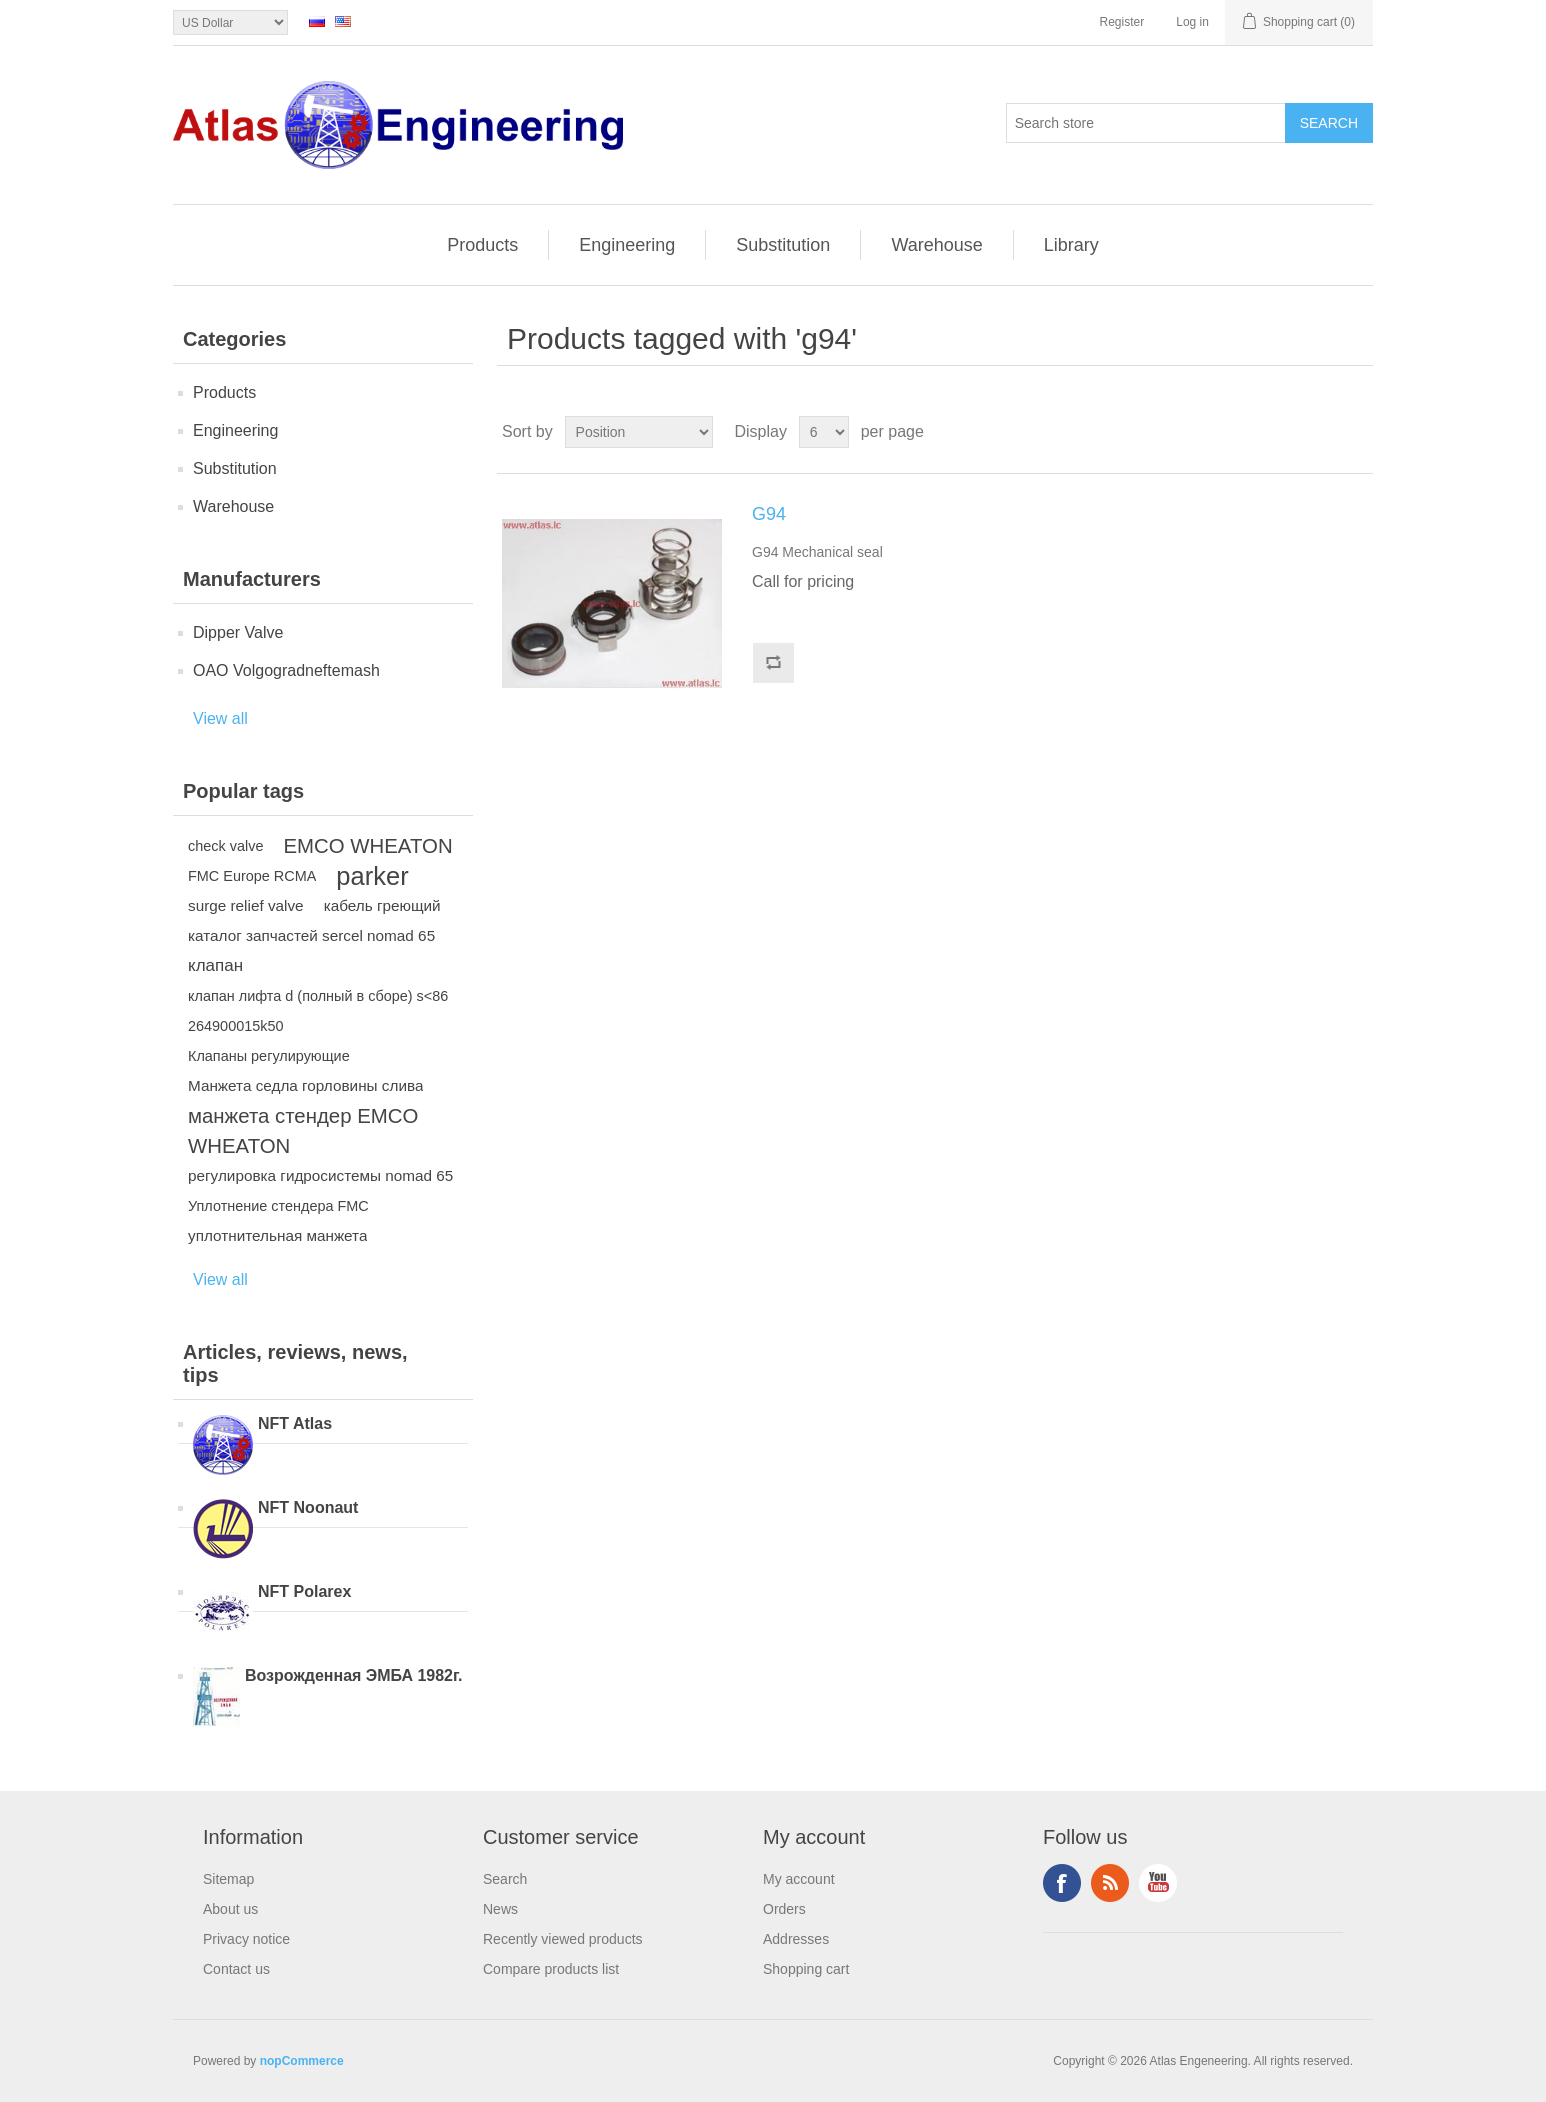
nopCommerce (302, 2061)
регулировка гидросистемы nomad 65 (320, 1175)
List (1356, 432)
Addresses (796, 1939)
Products (482, 245)
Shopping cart (806, 1969)
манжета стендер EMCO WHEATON (303, 1131)
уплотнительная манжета (277, 1235)
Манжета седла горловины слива (305, 1085)
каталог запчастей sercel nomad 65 (311, 935)
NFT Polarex (304, 1591)
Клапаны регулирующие (269, 1056)
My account (799, 1879)
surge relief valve (246, 905)
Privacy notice (246, 1939)
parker (372, 876)
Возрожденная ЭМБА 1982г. (354, 1675)
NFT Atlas (295, 1423)
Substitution (783, 245)
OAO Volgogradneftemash (286, 670)
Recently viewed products (563, 1939)
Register (1122, 22)
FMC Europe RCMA (252, 876)
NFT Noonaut (308, 1507)
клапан (215, 965)
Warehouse (936, 245)
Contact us (236, 1969)
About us (230, 1909)
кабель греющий (382, 905)
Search (505, 1879)
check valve (225, 846)
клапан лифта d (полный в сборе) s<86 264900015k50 (318, 1011)
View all (220, 718)
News (500, 1909)
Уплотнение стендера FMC (278, 1206)
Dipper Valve (238, 632)
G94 (769, 514)
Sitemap (228, 1879)
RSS (1110, 1883)
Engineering (627, 245)
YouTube (1158, 1883)
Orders (784, 1909)
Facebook (1062, 1883)
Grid (1320, 432)
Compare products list (551, 1969)
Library (1071, 245)
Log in (1192, 22)
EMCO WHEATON (367, 846)
